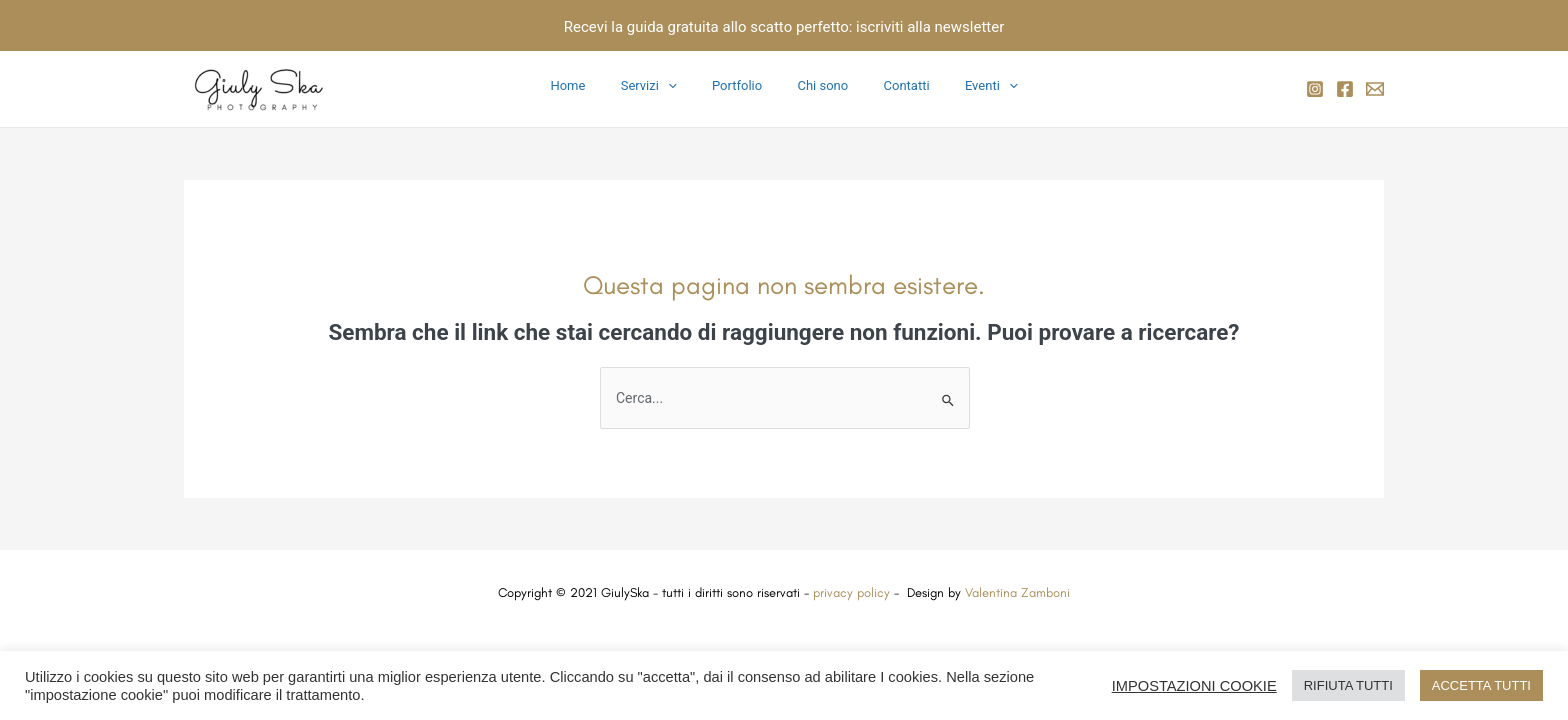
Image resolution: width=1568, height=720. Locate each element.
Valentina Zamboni (1017, 592)
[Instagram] (1315, 89)
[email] (1375, 89)
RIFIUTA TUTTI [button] (1348, 685)
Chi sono (818, 85)
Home (591, 85)
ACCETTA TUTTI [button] (1481, 685)
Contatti (893, 85)
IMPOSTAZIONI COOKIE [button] (1194, 686)
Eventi (968, 86)
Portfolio (742, 85)
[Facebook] (1345, 89)
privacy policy (849, 592)
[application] (682, 86)
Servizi (663, 86)
